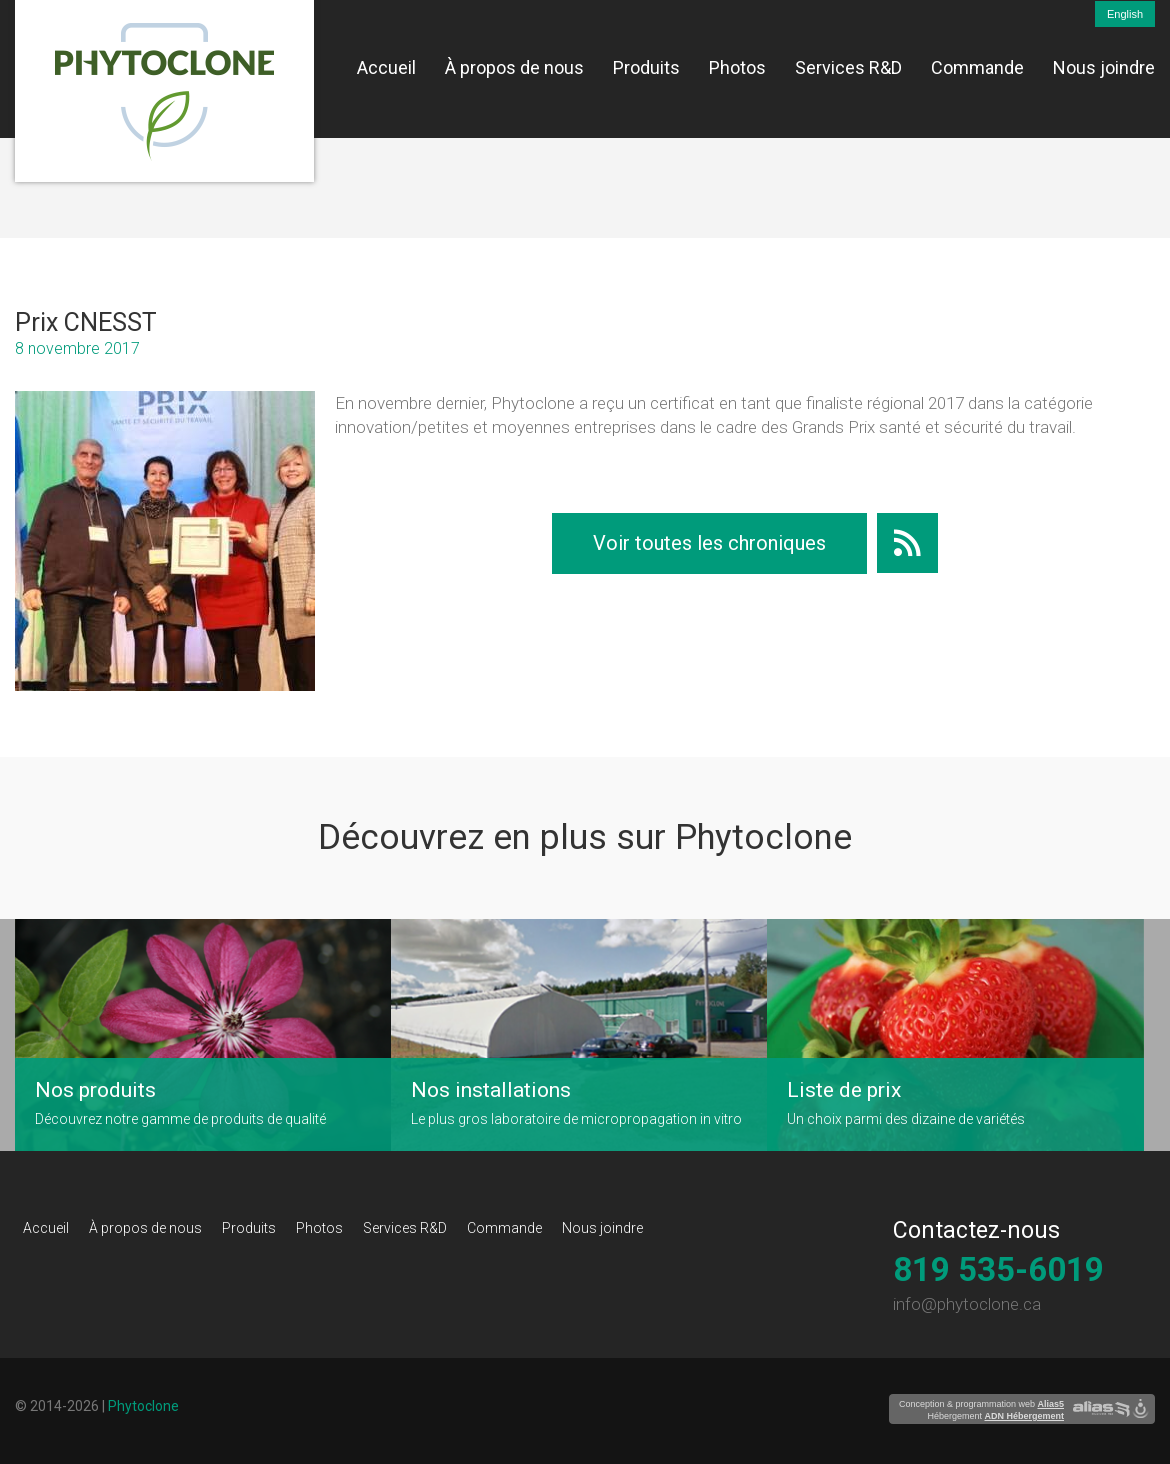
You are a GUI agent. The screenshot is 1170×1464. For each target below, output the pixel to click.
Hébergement (995, 1416)
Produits (646, 67)
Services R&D (848, 67)
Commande (977, 67)
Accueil (386, 67)
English (1125, 14)
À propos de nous (514, 67)
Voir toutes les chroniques (709, 543)
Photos (737, 67)
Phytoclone (143, 1406)
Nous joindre (1104, 67)
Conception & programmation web (981, 1404)
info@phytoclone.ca (967, 1304)
